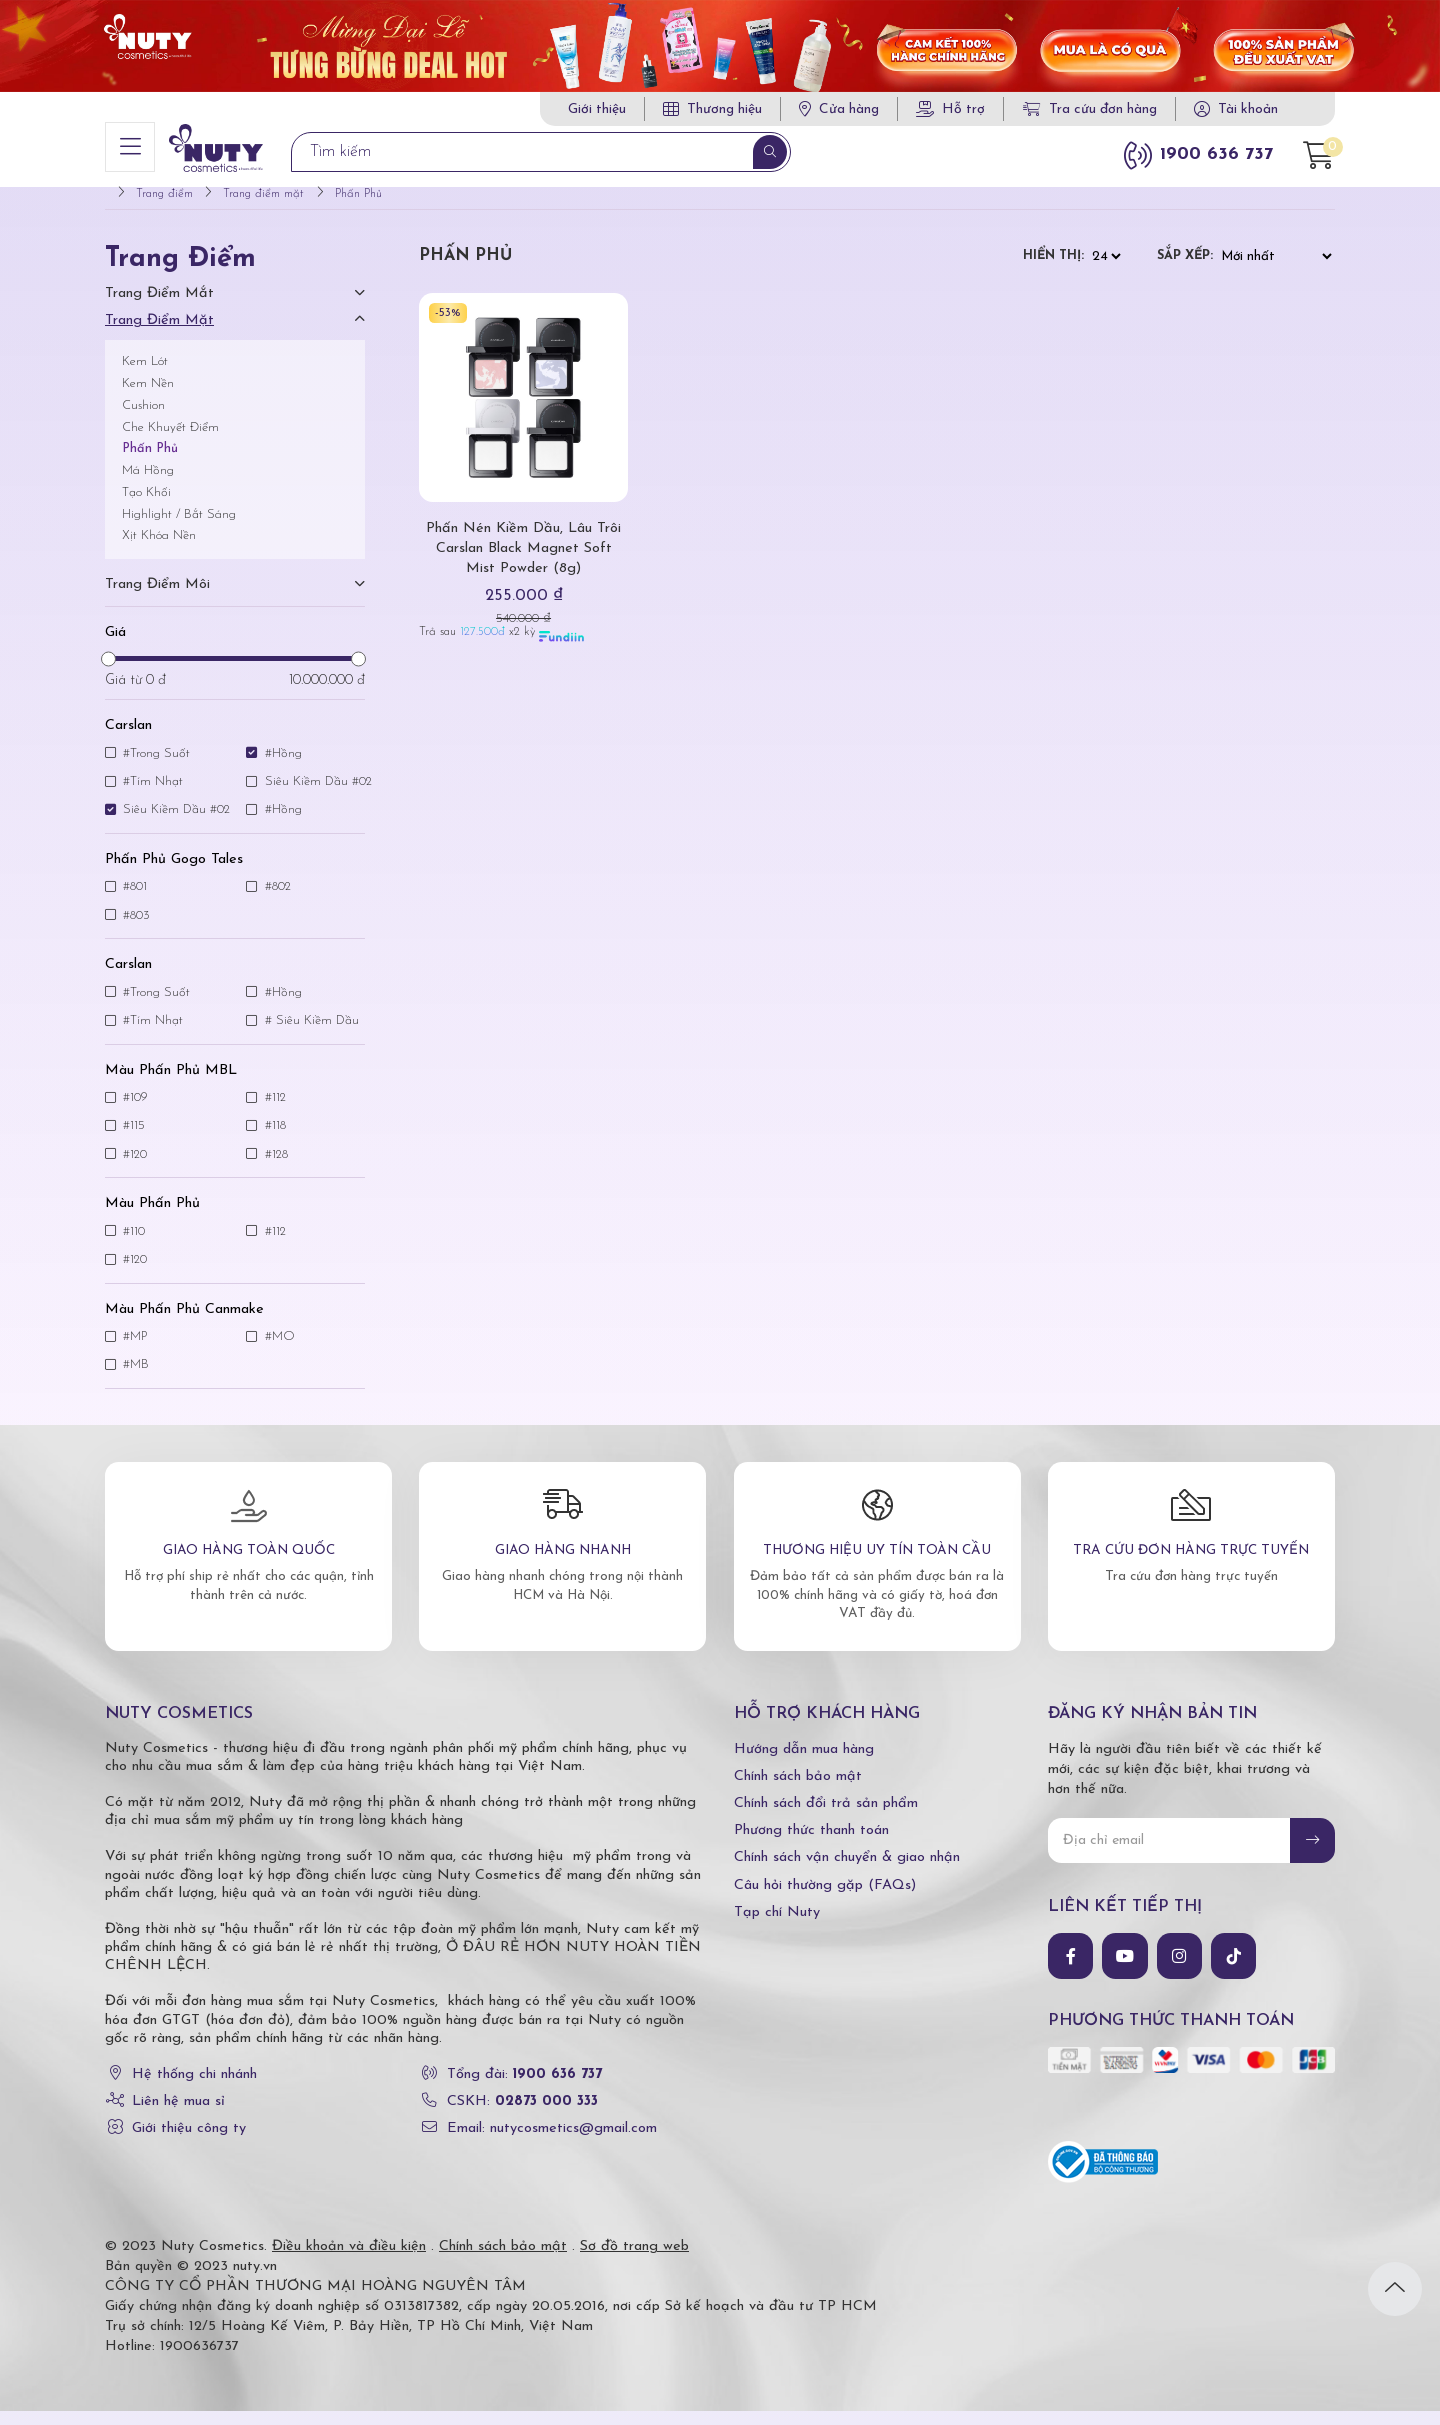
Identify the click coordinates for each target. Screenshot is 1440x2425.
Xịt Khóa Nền (159, 549)
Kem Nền (148, 396)
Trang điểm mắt (159, 306)
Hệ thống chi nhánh (194, 2087)
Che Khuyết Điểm (170, 440)
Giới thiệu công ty (189, 2142)
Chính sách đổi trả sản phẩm (826, 1816)
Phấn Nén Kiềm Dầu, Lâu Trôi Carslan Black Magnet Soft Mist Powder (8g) (523, 561)
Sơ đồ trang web (634, 2260)
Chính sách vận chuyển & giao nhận (847, 1871)
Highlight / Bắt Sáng (179, 527)
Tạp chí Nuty (777, 1925)
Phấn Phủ (150, 462)
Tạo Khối (146, 505)
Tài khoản (1248, 109)
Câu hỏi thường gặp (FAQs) (825, 1898)
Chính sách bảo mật (798, 1789)
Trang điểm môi (157, 597)
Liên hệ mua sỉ (178, 2114)
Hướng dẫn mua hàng (804, 1762)
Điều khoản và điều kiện (349, 2260)
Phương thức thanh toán (811, 1843)
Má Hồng (148, 483)
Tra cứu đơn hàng (1090, 109)
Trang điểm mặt (159, 334)
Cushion (143, 418)
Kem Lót (145, 375)
